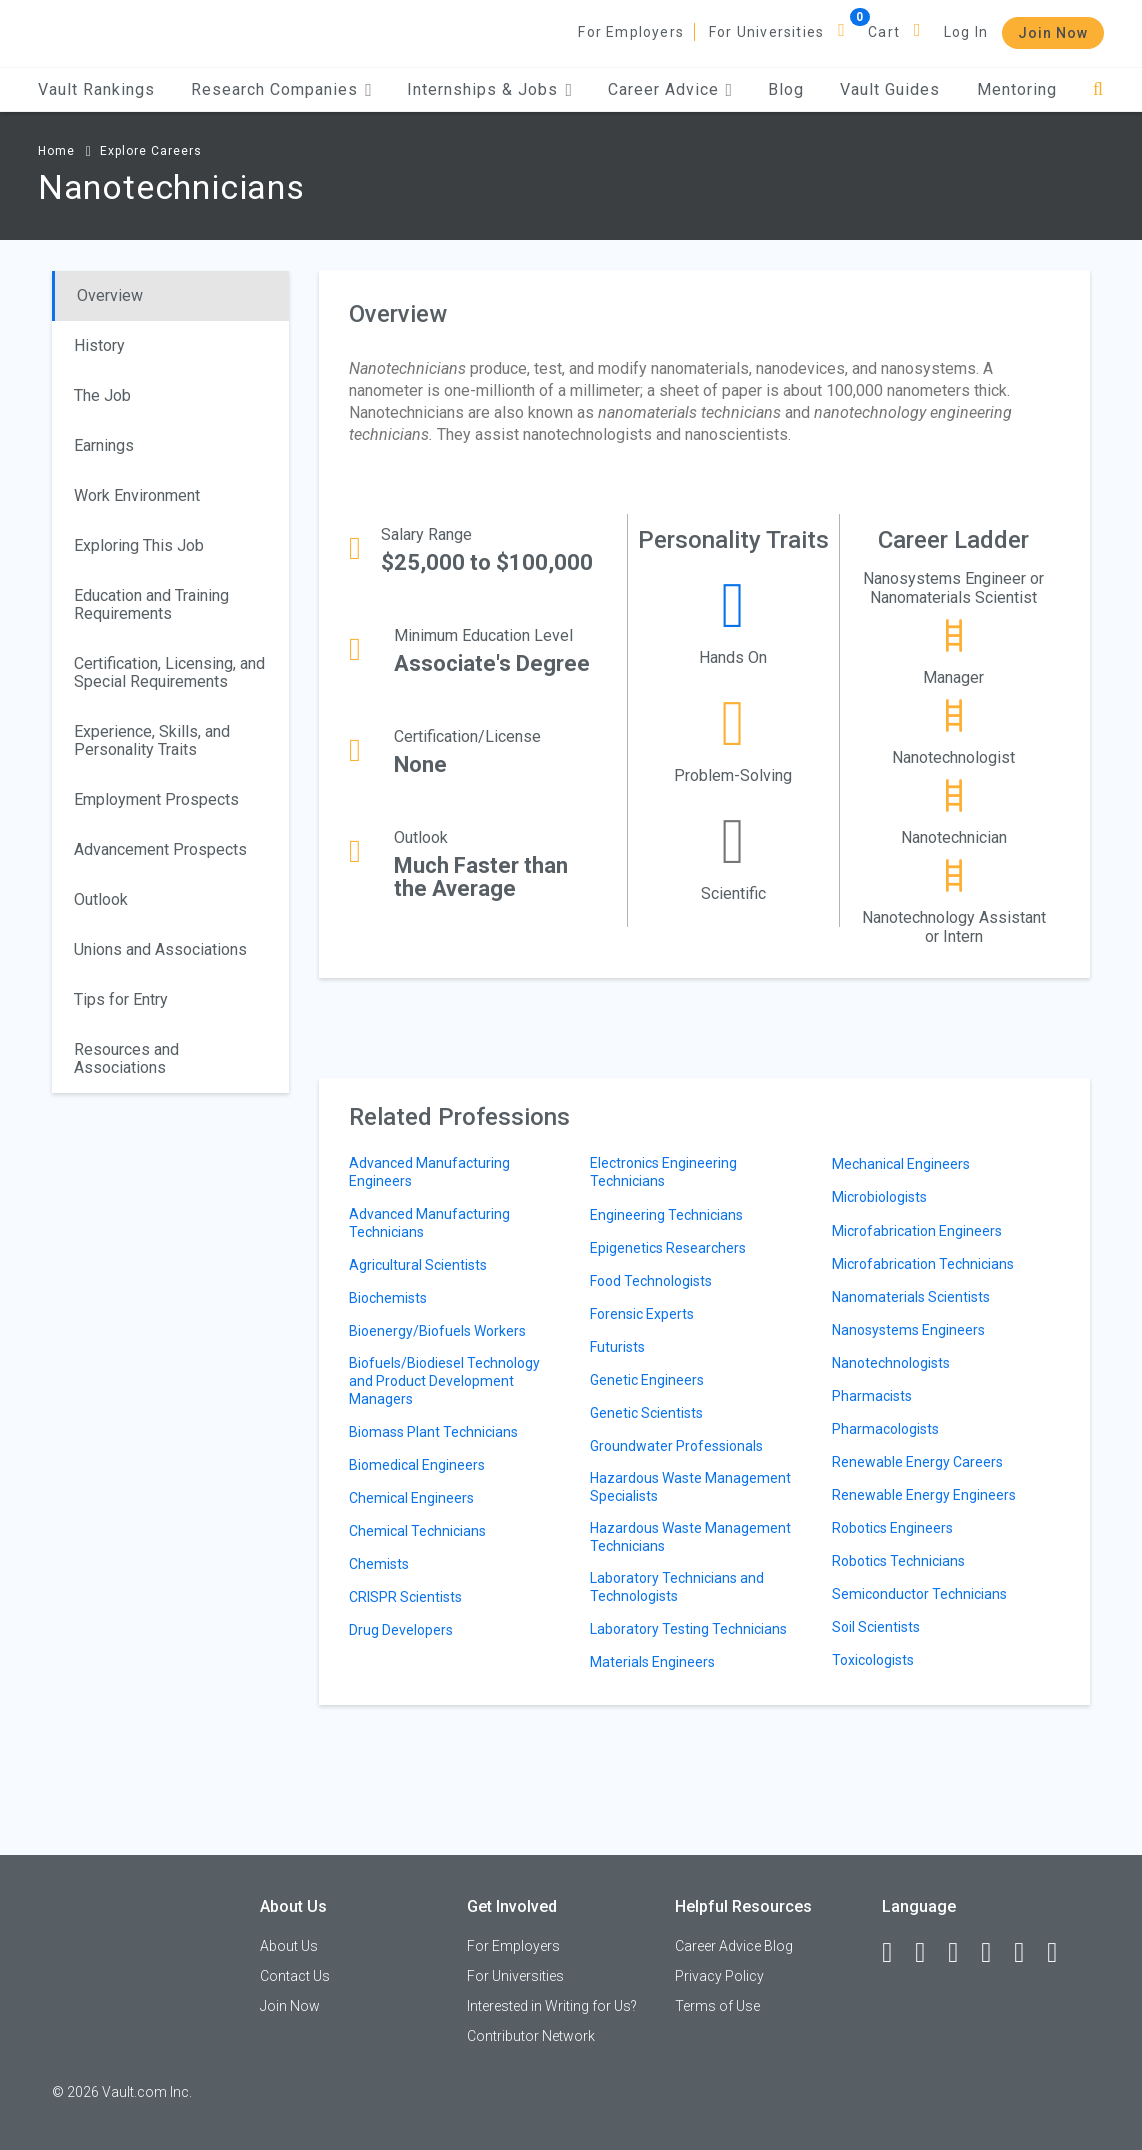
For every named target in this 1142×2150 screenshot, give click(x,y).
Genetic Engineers (647, 1380)
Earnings (104, 445)
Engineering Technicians (666, 1215)
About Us (289, 1946)
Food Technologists (651, 1281)
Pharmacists (872, 1396)
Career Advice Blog (734, 1946)
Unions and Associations (160, 949)
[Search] (1098, 89)
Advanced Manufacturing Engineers (429, 1172)
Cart (884, 32)
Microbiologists (879, 1197)
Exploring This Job (139, 545)
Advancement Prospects (160, 849)
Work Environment (137, 495)
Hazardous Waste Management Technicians (690, 1537)
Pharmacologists (885, 1429)
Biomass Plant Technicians (433, 1432)
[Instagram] (995, 1953)
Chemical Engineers (411, 1498)
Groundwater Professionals (676, 1446)
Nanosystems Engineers (908, 1330)
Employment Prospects (156, 799)
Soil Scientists (876, 1627)
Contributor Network (531, 2036)
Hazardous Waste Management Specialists (690, 1487)
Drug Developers (401, 1630)
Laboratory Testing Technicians (688, 1629)
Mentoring (1017, 89)
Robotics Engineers (892, 1528)
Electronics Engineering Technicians (663, 1172)
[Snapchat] (1061, 1953)
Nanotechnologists (891, 1363)
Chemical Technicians (417, 1531)
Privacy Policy (719, 1976)
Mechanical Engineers (901, 1164)
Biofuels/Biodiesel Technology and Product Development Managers (444, 1381)
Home (56, 151)
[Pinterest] (1028, 1953)
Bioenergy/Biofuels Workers (437, 1331)
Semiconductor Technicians (919, 1594)
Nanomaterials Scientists (911, 1297)
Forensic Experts (642, 1314)
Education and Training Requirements (151, 604)
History (99, 345)
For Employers (631, 32)
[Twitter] (962, 1953)
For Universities (766, 32)
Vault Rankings (96, 89)
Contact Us (295, 1976)
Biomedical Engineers (417, 1465)
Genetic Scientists (646, 1413)
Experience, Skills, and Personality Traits (152, 740)
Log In (966, 32)
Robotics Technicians (898, 1561)
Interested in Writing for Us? (552, 2006)
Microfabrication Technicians (923, 1264)
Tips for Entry (121, 999)
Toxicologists (873, 1660)
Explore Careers (151, 151)
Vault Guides (890, 89)
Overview (110, 295)
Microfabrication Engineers (917, 1231)
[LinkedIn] (929, 1953)
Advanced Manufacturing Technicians (429, 1223)
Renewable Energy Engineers (924, 1495)
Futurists (617, 1347)
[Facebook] (896, 1953)
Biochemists (388, 1298)
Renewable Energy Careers (917, 1462)
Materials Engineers (652, 1662)
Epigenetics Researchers (668, 1248)
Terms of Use (717, 2006)
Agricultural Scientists (418, 1265)
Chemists (379, 1564)
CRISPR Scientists (405, 1597)
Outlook (101, 899)
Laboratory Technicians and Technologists (677, 1587)
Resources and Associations (126, 1058)
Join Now (1053, 33)
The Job (102, 395)
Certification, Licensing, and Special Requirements (169, 672)
